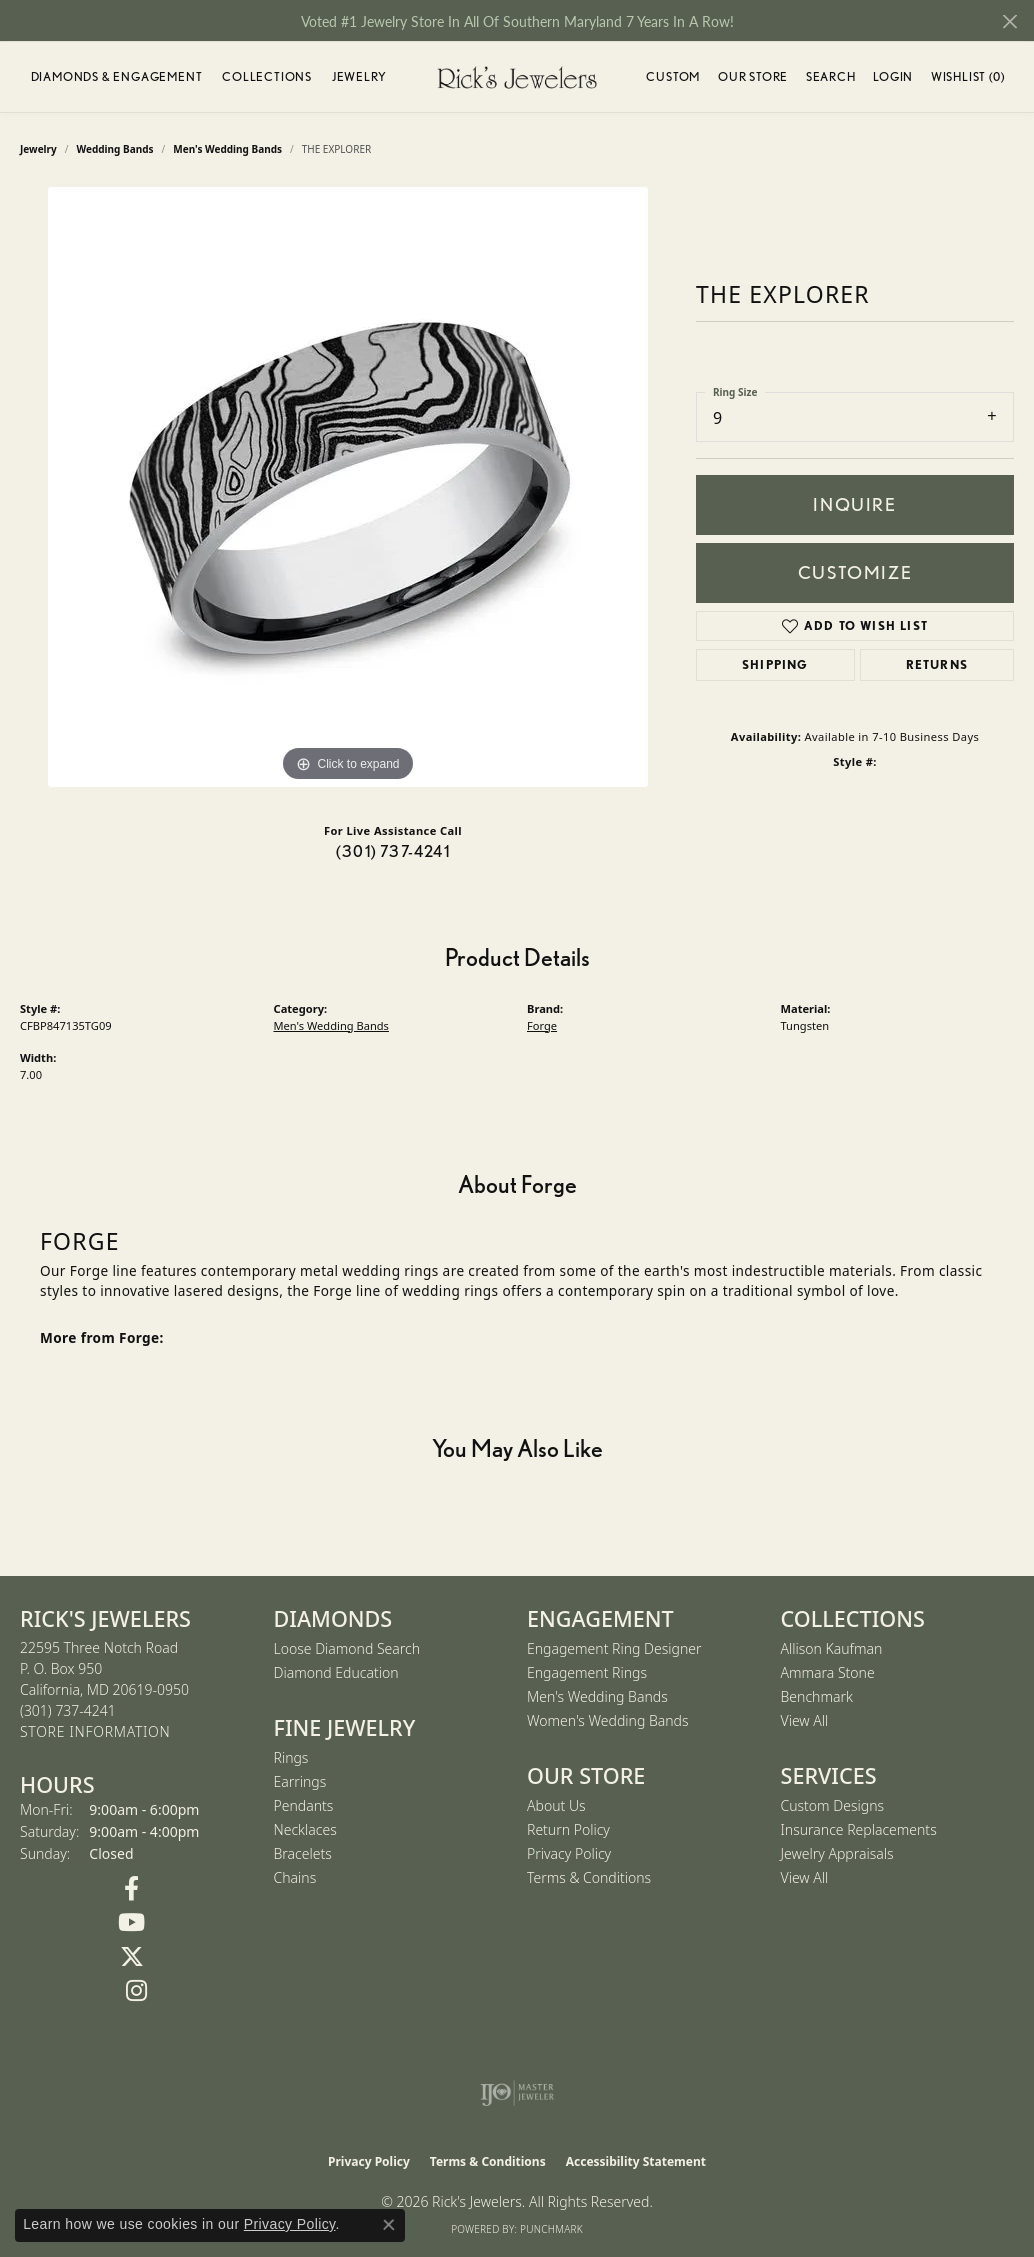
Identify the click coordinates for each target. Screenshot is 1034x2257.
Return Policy (568, 1829)
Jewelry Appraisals (837, 1853)
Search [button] (831, 76)
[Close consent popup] (389, 2225)
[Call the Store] (68, 1710)
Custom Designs (833, 1805)
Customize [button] (855, 572)
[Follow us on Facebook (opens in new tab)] (132, 1889)
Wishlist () (968, 79)
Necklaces (305, 1829)
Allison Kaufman (832, 1648)
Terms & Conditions (589, 1877)
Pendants (304, 1805)
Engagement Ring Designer (614, 1648)
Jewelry (359, 76)
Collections (267, 76)
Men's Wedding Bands (331, 1025)
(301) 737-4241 (393, 851)
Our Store (753, 76)
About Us (556, 1805)
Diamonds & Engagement (117, 76)
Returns (937, 664)
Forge (542, 1025)
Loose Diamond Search (347, 1648)
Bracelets (303, 1853)
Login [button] (893, 79)
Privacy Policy (569, 1853)
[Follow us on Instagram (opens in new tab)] (137, 1991)
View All (805, 1720)
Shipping (775, 664)
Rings (291, 1757)
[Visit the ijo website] (517, 2093)
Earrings (300, 1781)
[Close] (1009, 21)
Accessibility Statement (636, 2161)
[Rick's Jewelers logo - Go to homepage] (517, 77)
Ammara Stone (828, 1672)
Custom (673, 76)
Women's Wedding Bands (608, 1720)
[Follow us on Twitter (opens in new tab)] (132, 1957)
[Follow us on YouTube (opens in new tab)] (132, 1923)
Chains (295, 1877)
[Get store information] (95, 1732)
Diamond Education (336, 1672)
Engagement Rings (587, 1672)
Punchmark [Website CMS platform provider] (551, 2229)
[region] (348, 487)
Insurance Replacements (859, 1829)
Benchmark (817, 1696)
